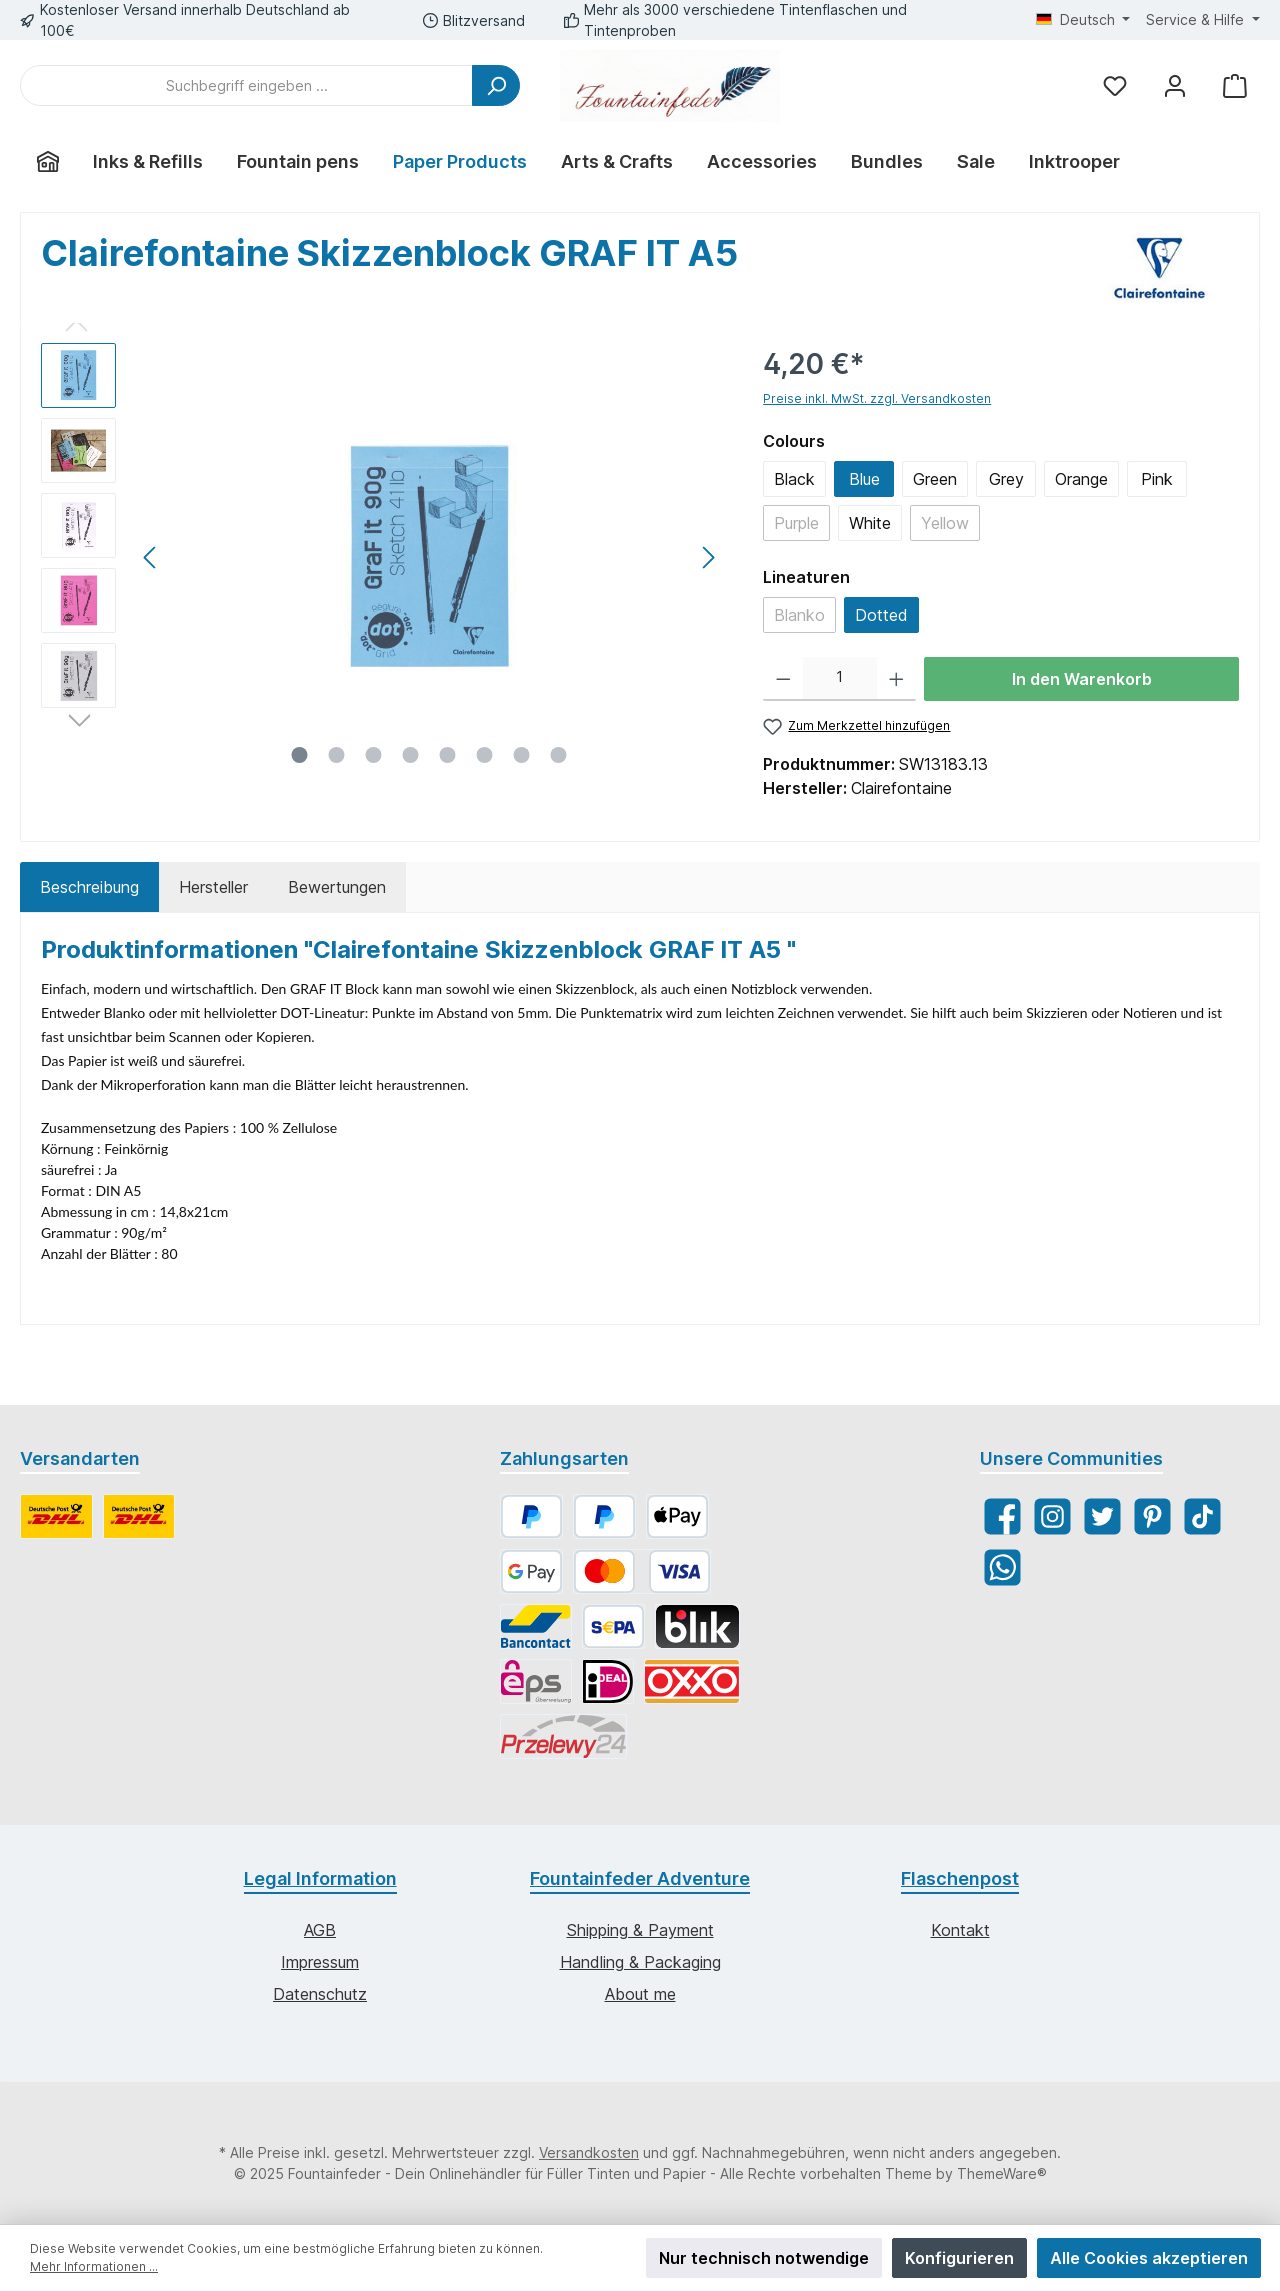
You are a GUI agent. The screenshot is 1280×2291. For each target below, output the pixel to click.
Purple (796, 523)
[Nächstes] (708, 557)
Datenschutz (320, 1994)
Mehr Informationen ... (94, 2266)
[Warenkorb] (1235, 85)
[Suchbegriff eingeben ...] (246, 85)
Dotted (881, 615)
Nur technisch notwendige (764, 2258)
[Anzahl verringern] (783, 679)
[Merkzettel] (1115, 85)
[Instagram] (1052, 1516)
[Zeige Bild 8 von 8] (559, 755)
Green (935, 479)
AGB (320, 1930)
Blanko (799, 615)
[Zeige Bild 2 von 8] (337, 755)
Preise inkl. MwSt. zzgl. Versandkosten (877, 398)
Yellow (945, 523)
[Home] (48, 162)
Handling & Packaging (640, 1962)
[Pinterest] (1152, 1516)
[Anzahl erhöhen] (896, 679)
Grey (1006, 479)
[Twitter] (1102, 1516)
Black (794, 479)
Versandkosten (589, 2152)
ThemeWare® (1002, 2173)
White (870, 523)
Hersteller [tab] (213, 887)
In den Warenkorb (1082, 679)
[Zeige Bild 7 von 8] (522, 755)
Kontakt (960, 1930)
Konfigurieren (959, 2258)
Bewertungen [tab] (337, 887)
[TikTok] (1202, 1516)
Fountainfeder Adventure (640, 1878)
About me (640, 1994)
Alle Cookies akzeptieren (1149, 2258)
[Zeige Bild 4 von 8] (411, 755)
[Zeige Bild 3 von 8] (374, 755)
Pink (1157, 479)
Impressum (320, 1962)
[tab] (89, 887)
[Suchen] (496, 85)
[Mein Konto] (1175, 85)
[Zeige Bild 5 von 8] (448, 755)
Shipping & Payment (640, 1930)
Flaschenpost (960, 1878)
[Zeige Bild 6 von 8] (485, 755)
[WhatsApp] (1002, 1567)
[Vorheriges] (151, 557)
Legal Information (320, 1878)
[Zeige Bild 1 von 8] (300, 755)
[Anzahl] (840, 679)
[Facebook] (1002, 1516)
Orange (1081, 479)
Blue (864, 479)
